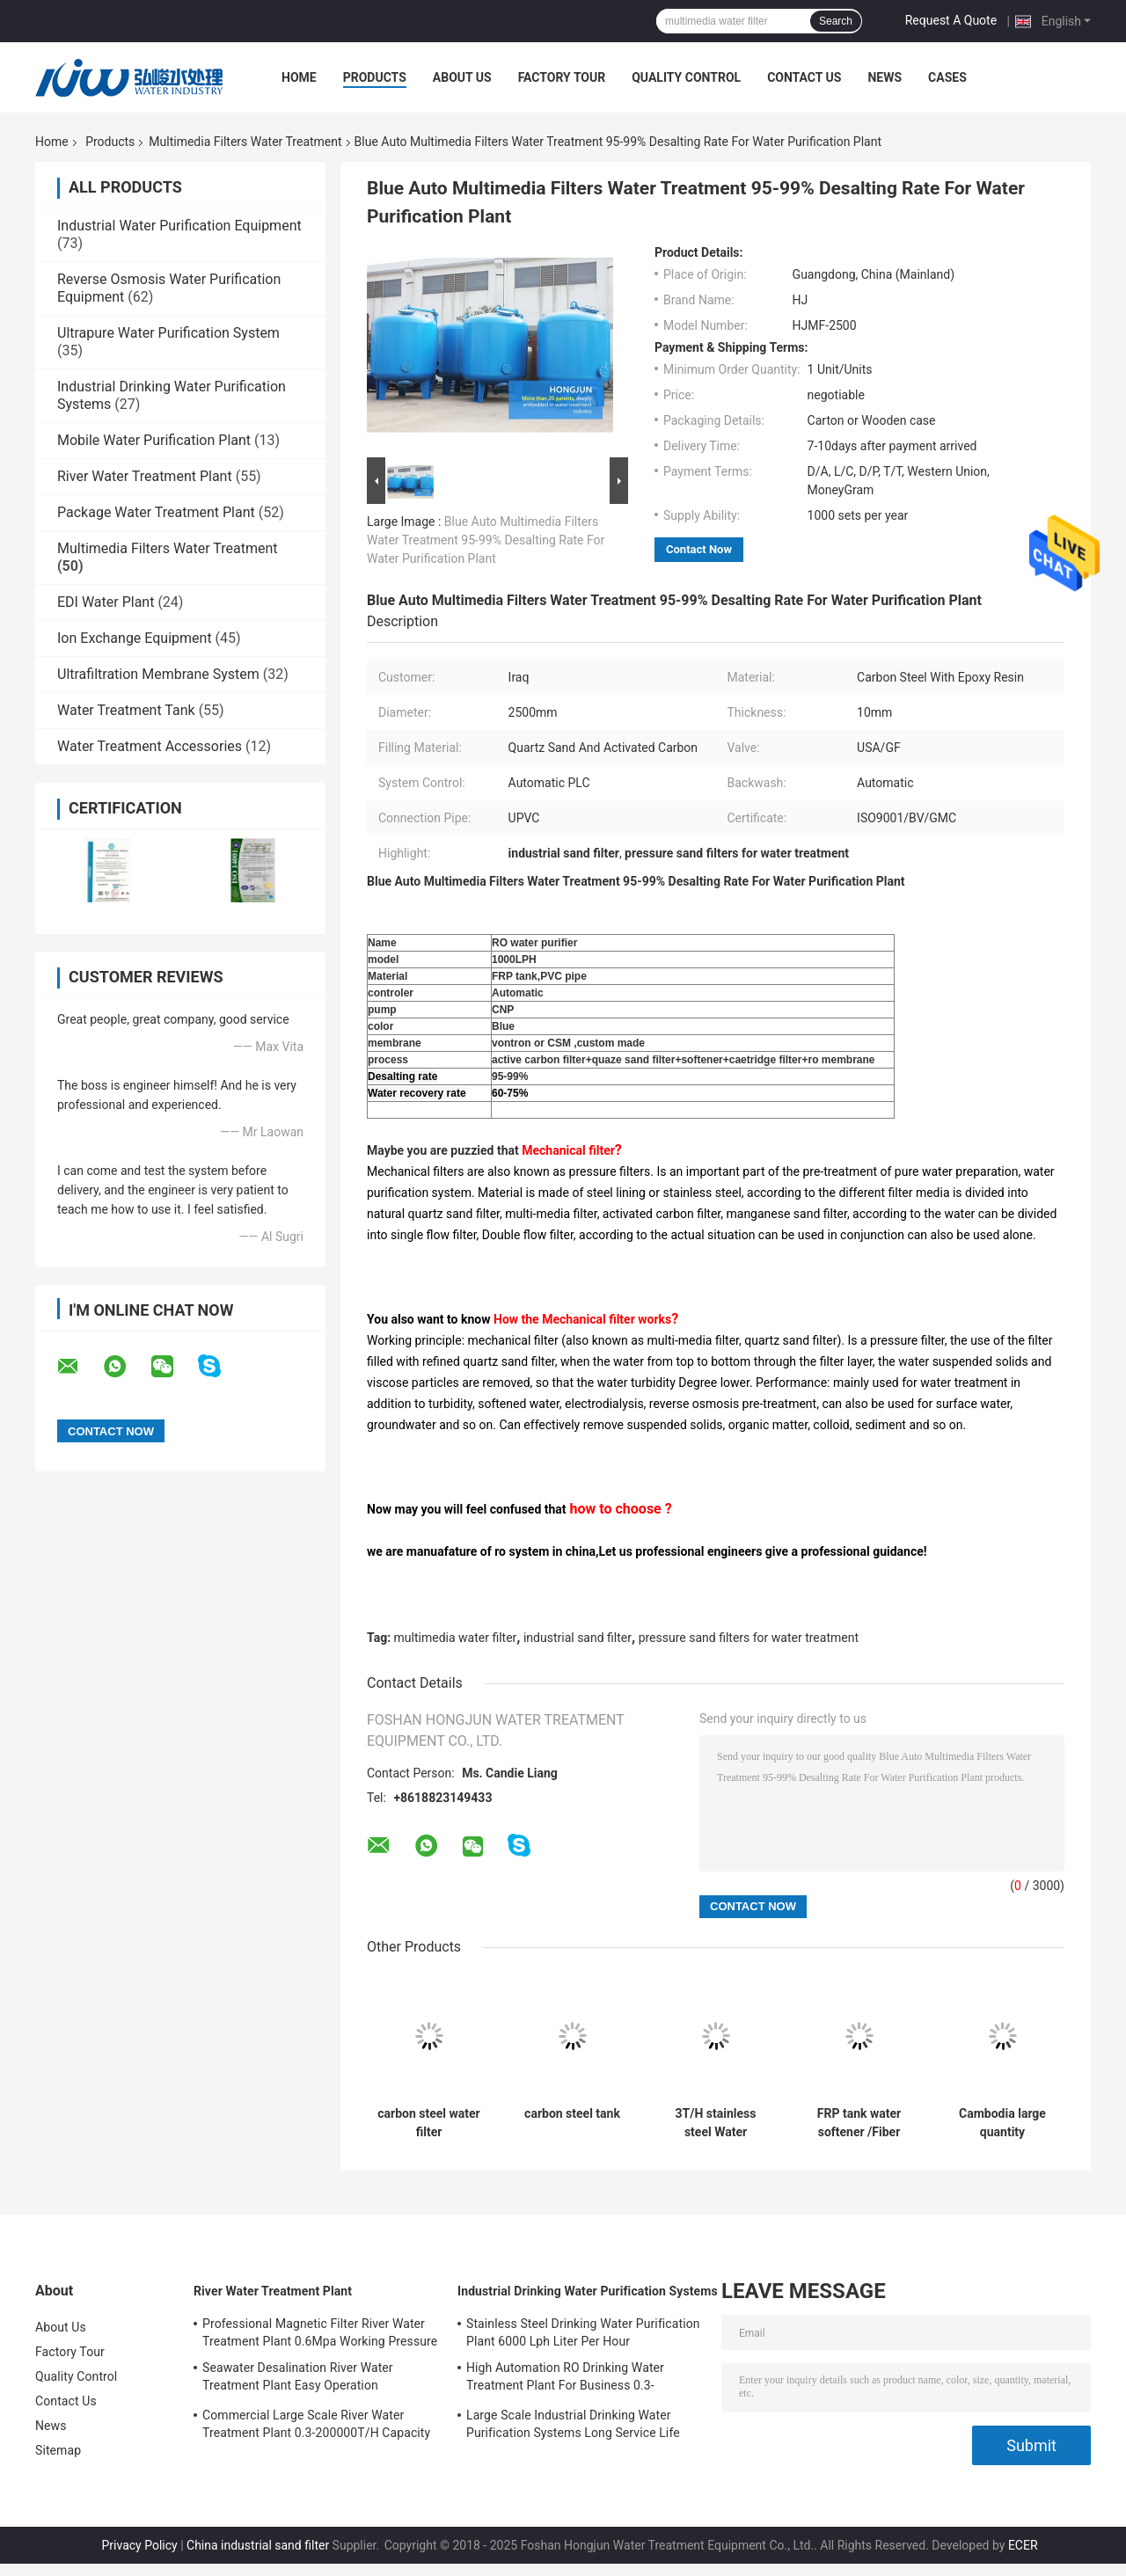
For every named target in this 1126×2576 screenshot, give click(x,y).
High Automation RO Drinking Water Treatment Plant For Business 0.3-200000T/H (565, 2379)
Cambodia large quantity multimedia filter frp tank (1002, 2123)
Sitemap (58, 2450)
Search (835, 21)
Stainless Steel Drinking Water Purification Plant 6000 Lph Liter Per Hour (583, 2332)
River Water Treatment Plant (144, 476)
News (884, 77)
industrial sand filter (577, 1638)
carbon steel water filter (428, 2122)
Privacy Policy (139, 2545)
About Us (462, 77)
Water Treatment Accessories (149, 746)
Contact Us (804, 77)
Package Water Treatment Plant (156, 512)
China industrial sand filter (257, 2545)
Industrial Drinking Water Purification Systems (587, 2291)
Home (299, 77)
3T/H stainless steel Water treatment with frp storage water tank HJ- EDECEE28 (715, 2123)
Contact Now (699, 549)
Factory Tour (562, 77)
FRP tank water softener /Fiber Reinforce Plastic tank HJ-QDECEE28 (859, 2123)
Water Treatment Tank (126, 710)
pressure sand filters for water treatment (749, 1638)
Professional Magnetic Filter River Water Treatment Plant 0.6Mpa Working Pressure (319, 2332)
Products (374, 77)
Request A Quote (951, 20)
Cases (947, 77)
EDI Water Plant (105, 602)
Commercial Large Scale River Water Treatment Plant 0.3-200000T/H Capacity (316, 2424)
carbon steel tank (572, 2113)
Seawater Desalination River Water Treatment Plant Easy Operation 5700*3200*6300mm (297, 2379)
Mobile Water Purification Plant (154, 440)
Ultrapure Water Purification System (168, 333)
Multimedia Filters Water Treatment (245, 142)
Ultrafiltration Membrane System (158, 674)
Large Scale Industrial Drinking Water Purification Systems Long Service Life (573, 2424)
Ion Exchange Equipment (134, 638)
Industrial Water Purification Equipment (179, 225)
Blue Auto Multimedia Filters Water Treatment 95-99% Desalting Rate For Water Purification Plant (485, 540)
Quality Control (686, 77)
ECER (1023, 2545)
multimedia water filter (455, 1638)
